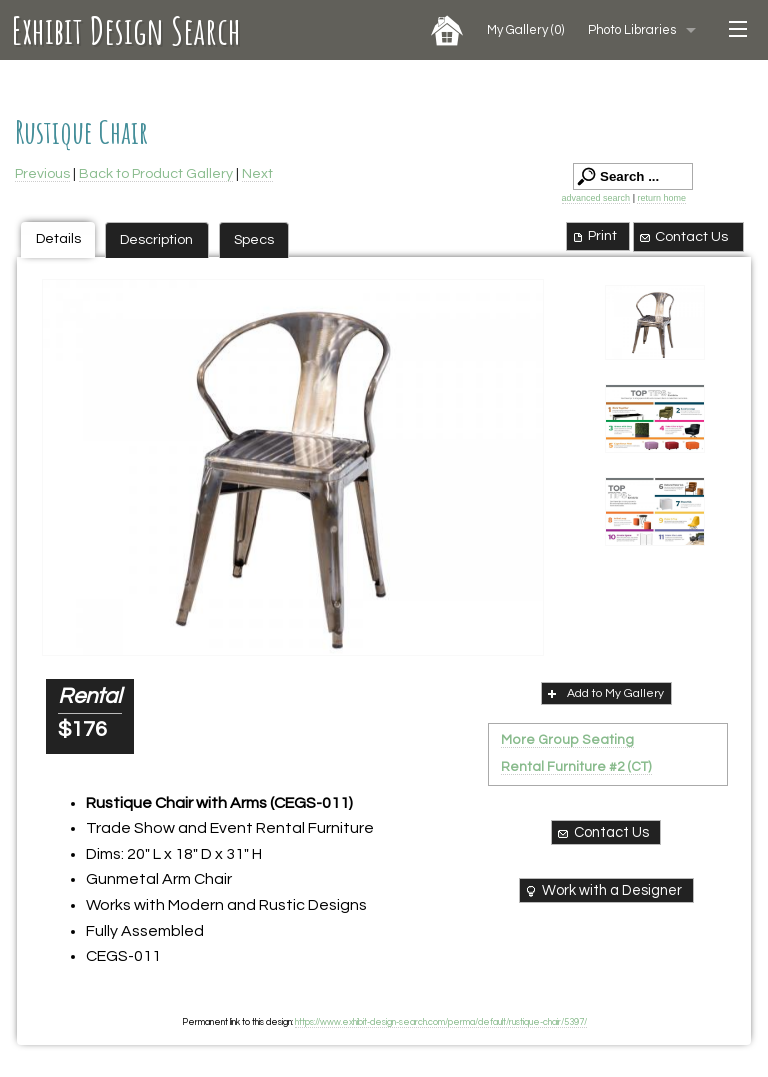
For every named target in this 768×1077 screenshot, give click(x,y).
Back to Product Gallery (156, 173)
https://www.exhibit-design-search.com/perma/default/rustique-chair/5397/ (441, 1022)
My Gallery (525, 30)
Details (58, 238)
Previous (42, 173)
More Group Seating (567, 740)
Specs (254, 239)
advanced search (596, 198)
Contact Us (683, 237)
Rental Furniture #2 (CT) (576, 767)
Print (593, 236)
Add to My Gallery (604, 693)
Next (257, 173)
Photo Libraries (632, 30)
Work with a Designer (602, 891)
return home (661, 198)
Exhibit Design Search (126, 30)
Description (156, 239)
